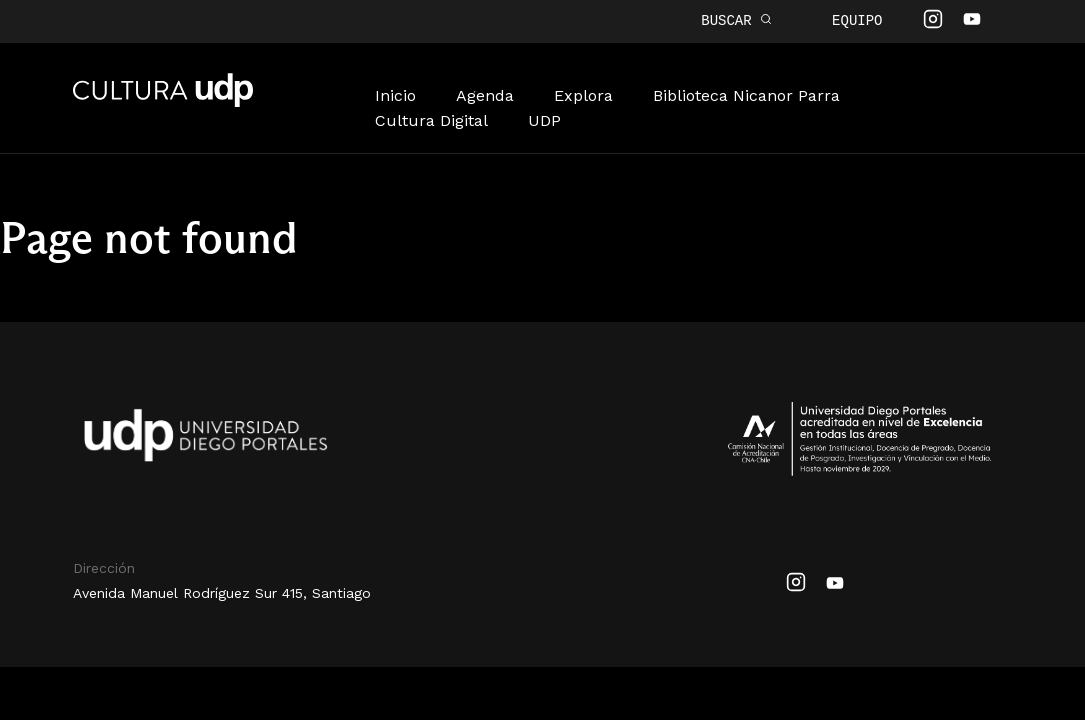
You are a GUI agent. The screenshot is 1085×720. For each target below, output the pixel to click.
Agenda (485, 93)
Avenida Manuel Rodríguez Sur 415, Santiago (222, 591)
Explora (583, 93)
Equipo (857, 20)
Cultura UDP (163, 101)
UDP (544, 118)
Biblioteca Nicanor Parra (746, 93)
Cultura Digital (431, 118)
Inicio (395, 93)
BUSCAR (736, 20)
